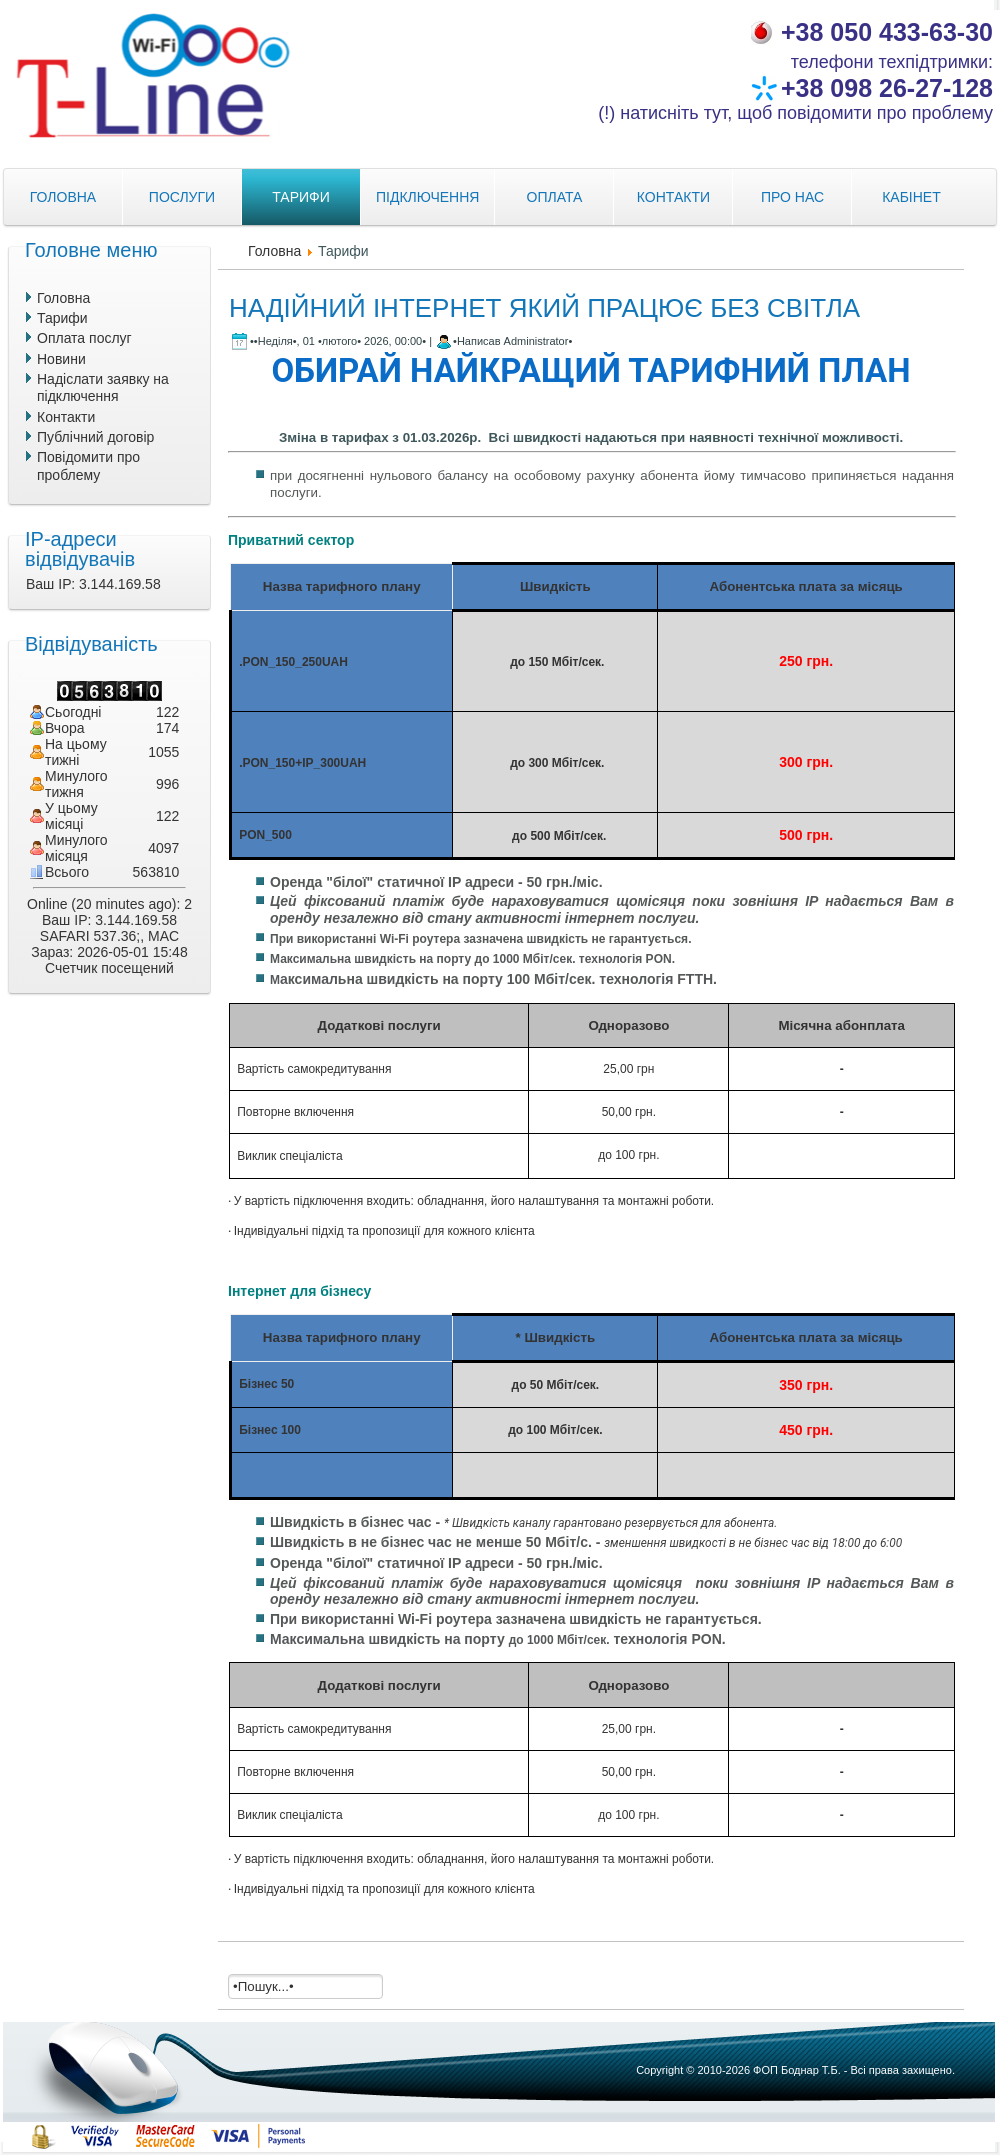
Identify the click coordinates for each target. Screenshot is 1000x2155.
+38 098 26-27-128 (887, 88)
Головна (274, 251)
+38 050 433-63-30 (887, 32)
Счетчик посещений (109, 968)
